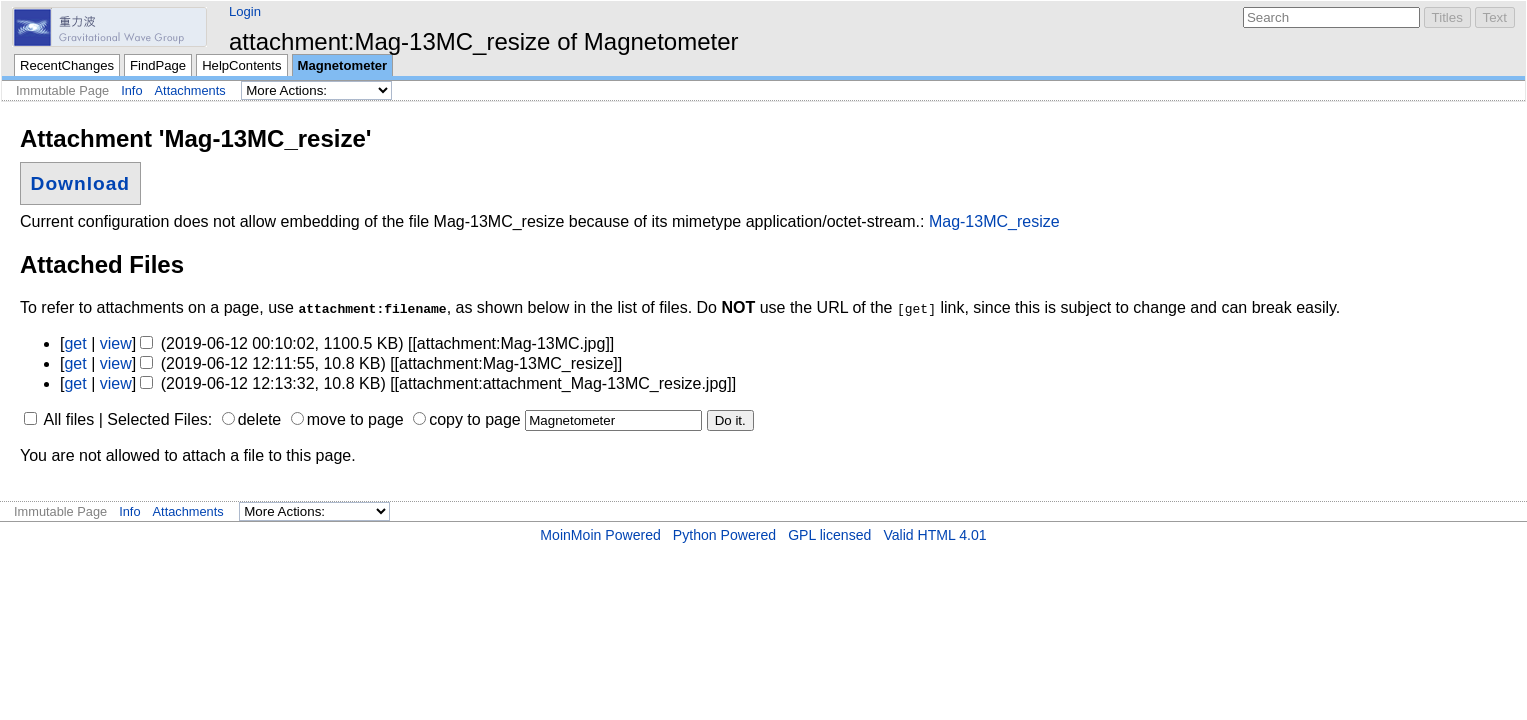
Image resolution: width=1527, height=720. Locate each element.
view (116, 343)
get (75, 343)
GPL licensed (829, 535)
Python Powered (724, 535)
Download (80, 183)
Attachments (190, 90)
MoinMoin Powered (600, 535)
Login (245, 11)
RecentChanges (67, 65)
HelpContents (241, 65)
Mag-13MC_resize (994, 221)
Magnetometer (343, 65)
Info (131, 90)
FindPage (158, 65)
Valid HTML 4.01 (934, 535)
